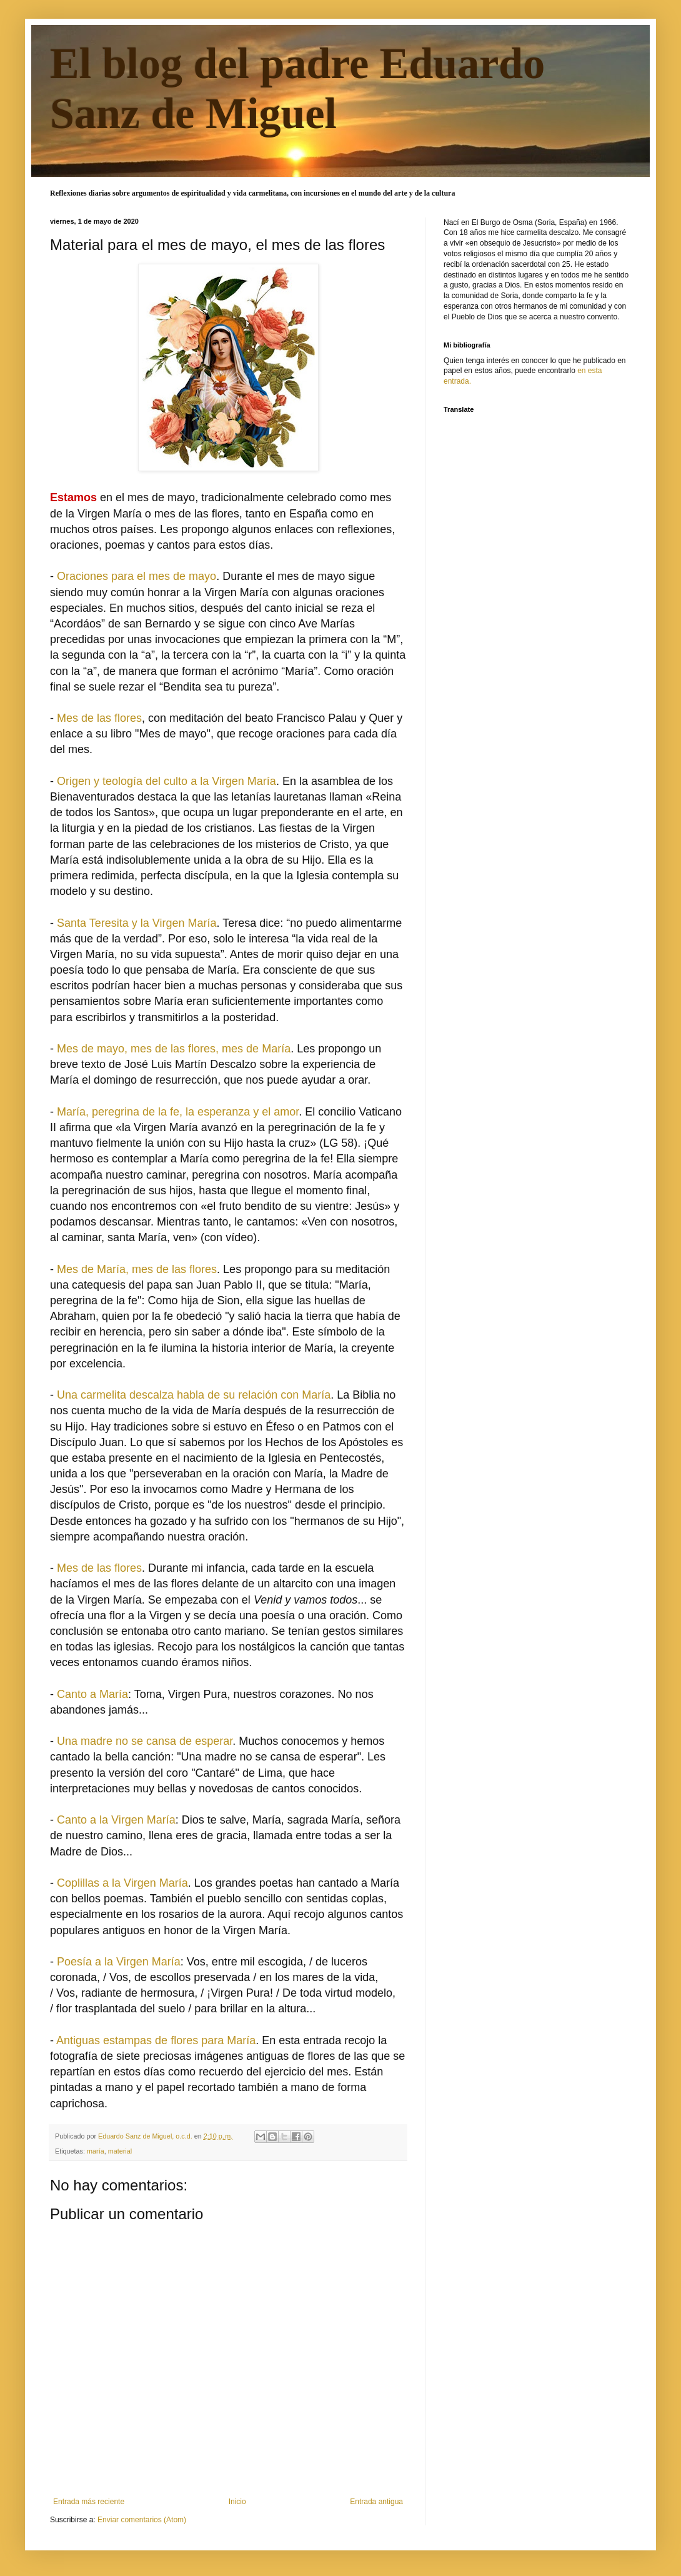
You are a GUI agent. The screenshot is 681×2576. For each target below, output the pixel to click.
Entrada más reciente (88, 2501)
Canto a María (92, 1694)
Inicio (237, 2501)
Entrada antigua (376, 2501)
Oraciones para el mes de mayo (136, 576)
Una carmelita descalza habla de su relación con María (194, 1395)
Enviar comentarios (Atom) (141, 2519)
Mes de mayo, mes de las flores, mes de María (174, 1048)
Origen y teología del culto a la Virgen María (166, 781)
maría (95, 2151)
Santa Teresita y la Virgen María (136, 923)
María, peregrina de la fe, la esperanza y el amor (178, 1112)
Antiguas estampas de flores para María (156, 2040)
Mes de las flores (99, 718)
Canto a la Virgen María (116, 1820)
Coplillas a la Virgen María (122, 1883)
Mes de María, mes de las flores (137, 1269)
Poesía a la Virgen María (119, 1961)
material (120, 2151)
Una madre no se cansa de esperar (144, 1741)
